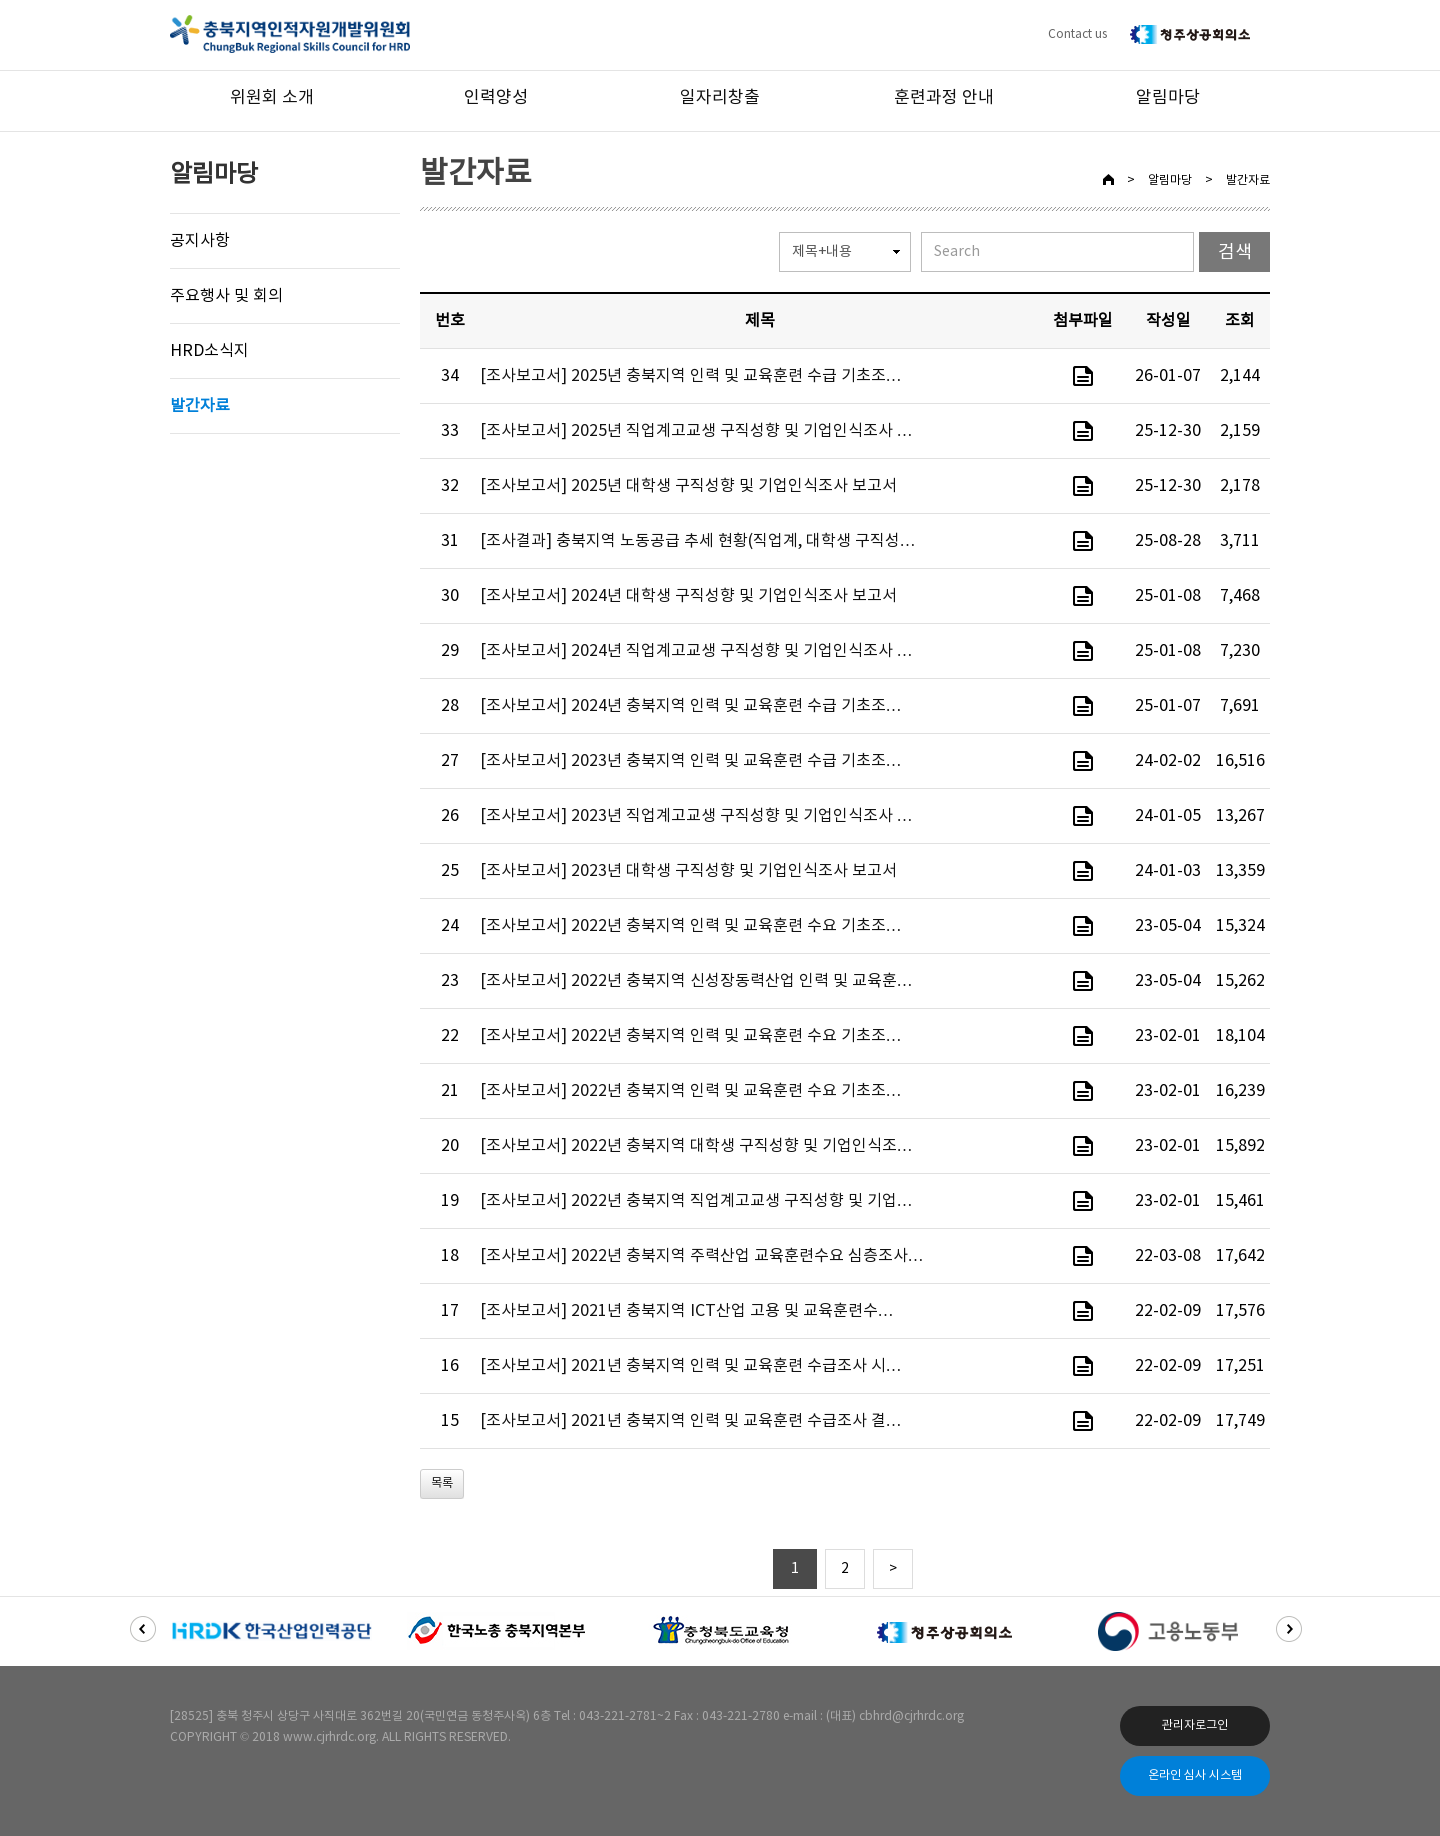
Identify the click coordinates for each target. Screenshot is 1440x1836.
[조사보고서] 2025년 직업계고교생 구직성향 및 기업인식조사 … (696, 431)
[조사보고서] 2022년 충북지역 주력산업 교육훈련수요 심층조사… (702, 1256)
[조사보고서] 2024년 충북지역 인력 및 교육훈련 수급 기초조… (691, 706)
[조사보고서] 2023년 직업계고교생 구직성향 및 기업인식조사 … (696, 816)
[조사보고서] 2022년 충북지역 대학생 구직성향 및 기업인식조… (696, 1146)
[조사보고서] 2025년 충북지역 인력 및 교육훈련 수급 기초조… (691, 376)
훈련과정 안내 (944, 98)
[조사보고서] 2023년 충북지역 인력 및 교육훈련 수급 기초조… (691, 761)
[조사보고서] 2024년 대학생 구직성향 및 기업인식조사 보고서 (688, 596)
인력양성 (496, 98)
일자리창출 (720, 98)
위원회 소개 (272, 98)
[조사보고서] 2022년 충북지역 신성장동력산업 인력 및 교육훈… (696, 981)
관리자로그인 (1195, 1725)
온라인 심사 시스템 (1195, 1775)
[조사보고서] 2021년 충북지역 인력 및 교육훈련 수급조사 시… (691, 1366)
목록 (442, 1483)
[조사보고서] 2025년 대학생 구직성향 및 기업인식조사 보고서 (688, 486)
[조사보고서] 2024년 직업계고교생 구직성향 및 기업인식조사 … (696, 651)
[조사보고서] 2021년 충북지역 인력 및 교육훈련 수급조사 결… (691, 1421)
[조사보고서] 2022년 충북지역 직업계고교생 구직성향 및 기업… (696, 1201)
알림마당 (1168, 98)
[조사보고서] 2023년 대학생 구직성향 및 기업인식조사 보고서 (688, 871)
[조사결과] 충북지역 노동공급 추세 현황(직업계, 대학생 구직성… (698, 541)
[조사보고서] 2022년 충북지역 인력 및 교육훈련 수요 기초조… (691, 926)
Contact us (1077, 34)
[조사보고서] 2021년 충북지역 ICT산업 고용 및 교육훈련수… (687, 1311)
